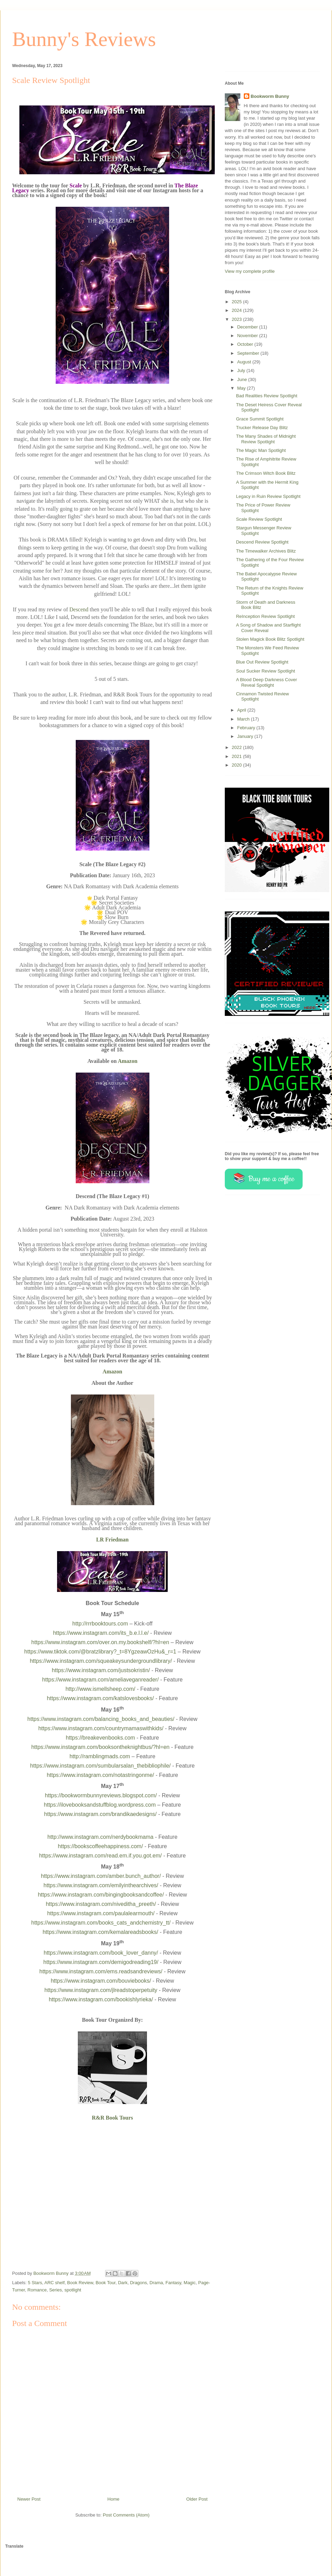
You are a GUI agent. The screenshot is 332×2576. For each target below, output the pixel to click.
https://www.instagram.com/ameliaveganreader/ (100, 1680)
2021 (237, 756)
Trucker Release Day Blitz (262, 427)
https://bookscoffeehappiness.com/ (100, 1846)
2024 (237, 310)
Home (114, 2499)
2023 (237, 319)
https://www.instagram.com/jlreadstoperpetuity (100, 1990)
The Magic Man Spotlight (261, 450)
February (247, 727)
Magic (190, 2282)
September (248, 353)
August (244, 361)
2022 (237, 747)
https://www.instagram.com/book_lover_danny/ (101, 1953)
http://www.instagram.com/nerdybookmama (100, 1837)
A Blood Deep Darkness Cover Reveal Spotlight (266, 682)
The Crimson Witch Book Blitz (265, 473)
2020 (237, 765)
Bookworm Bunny (270, 96)
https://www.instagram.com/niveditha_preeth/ (101, 1904)
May (242, 388)
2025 (237, 301)
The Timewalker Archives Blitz (266, 551)
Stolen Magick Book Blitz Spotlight (270, 639)
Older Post (197, 2499)
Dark (122, 2282)
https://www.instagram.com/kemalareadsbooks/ (100, 1932)
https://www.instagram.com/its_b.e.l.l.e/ (101, 1633)
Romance (37, 2289)
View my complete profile (250, 271)
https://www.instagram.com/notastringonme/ (100, 1775)
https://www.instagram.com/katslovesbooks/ (100, 1698)
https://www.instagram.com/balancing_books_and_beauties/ (100, 1719)
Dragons (138, 2282)
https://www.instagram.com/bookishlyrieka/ (101, 1999)
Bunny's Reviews (84, 39)
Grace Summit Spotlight (259, 418)
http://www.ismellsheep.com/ (100, 1689)
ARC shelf (54, 2282)
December (248, 327)
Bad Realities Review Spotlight (266, 395)
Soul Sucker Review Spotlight (265, 671)
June (242, 379)
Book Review (80, 2282)
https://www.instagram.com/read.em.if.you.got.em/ (100, 1856)
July (242, 370)
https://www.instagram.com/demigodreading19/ (100, 1962)
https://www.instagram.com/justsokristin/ (101, 1670)
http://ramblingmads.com (100, 1756)
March (244, 719)
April (242, 710)
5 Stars (35, 2282)
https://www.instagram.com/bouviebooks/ (101, 1981)
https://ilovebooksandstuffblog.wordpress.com (100, 1805)
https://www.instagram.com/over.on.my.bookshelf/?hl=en (100, 1642)
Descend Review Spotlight (262, 542)
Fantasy (173, 2282)
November (248, 335)
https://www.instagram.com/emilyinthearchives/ (101, 1885)
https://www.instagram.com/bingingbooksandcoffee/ (101, 1895)
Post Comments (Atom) (126, 2515)
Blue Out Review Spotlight (262, 662)
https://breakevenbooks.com (100, 1738)
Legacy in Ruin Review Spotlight (268, 496)
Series (55, 2289)
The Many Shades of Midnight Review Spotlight (266, 439)
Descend (78, 609)
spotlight (72, 2289)
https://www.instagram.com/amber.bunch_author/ (101, 1876)
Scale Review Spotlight (259, 519)
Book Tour (105, 2282)
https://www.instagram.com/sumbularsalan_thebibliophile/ (100, 1766)
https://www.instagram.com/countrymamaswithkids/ (101, 1728)
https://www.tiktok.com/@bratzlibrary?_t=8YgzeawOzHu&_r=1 (100, 1652)
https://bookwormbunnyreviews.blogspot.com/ (101, 1795)
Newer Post (28, 2499)
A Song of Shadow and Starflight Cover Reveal (268, 627)
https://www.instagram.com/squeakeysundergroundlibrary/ (101, 1661)
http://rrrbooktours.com (100, 1624)
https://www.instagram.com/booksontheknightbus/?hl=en (100, 1747)
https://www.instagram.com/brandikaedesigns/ (100, 1814)
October (246, 344)
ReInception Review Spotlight (265, 616)
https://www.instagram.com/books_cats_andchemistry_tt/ (100, 1923)
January (246, 736)
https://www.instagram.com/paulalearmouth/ (100, 1913)
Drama (156, 2282)
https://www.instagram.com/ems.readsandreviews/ (101, 1971)
